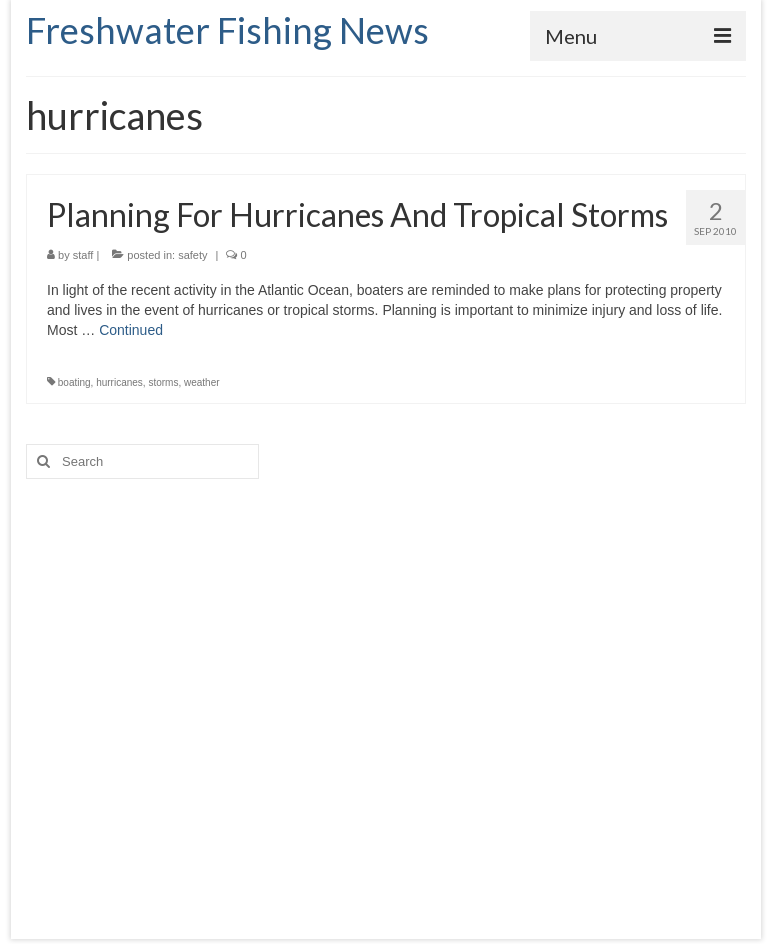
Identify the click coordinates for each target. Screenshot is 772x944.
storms (163, 382)
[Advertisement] (386, 689)
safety (192, 255)
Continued (131, 330)
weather (202, 382)
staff (83, 255)
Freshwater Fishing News (227, 30)
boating (74, 382)
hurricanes (119, 382)
